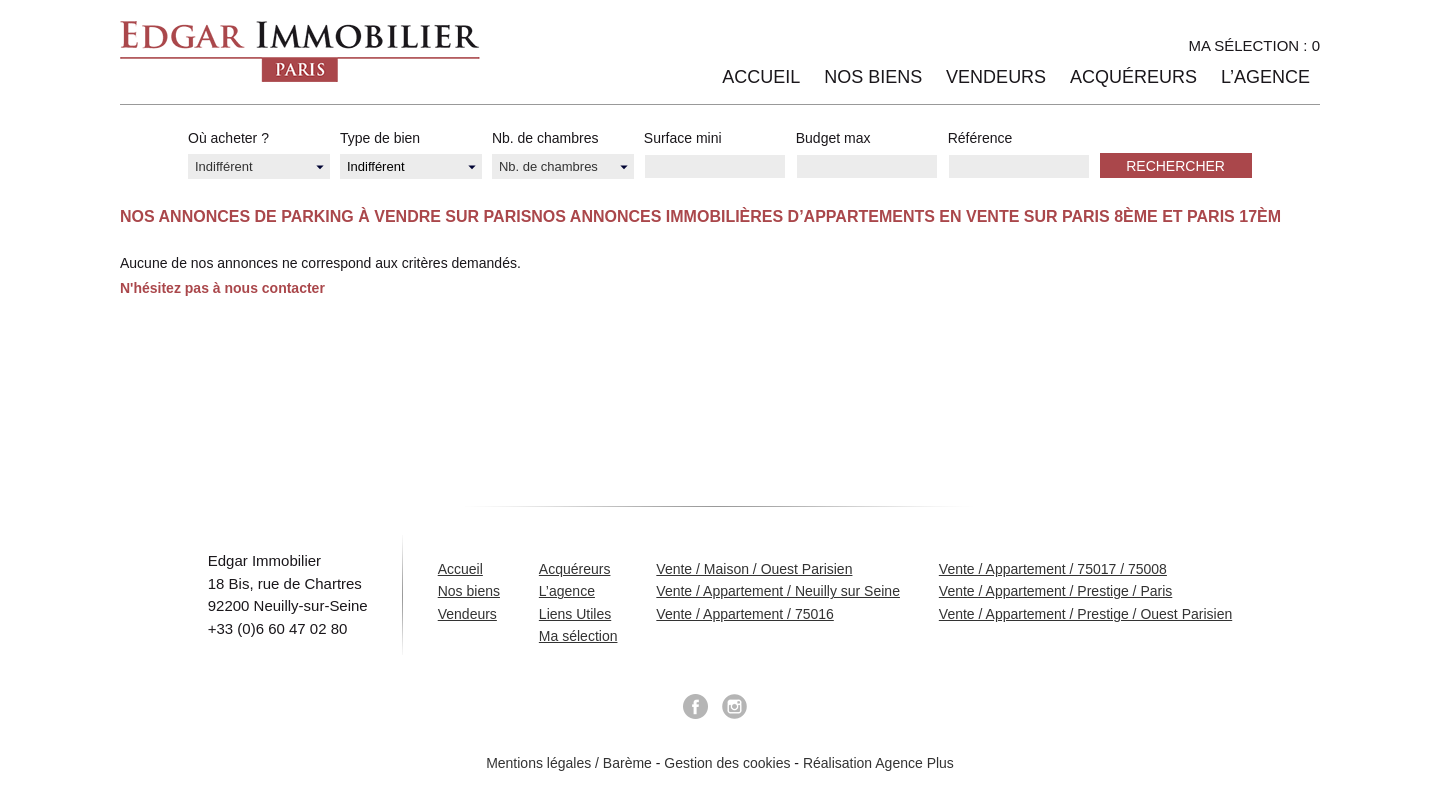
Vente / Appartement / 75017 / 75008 (1053, 569)
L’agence (1265, 77)
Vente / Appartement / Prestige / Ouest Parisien (1085, 614)
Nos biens (873, 77)
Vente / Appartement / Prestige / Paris (1055, 591)
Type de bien (380, 138)
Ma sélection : (1254, 45)
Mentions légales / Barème (569, 763)
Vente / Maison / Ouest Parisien (754, 569)
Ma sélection (578, 636)
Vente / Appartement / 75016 (744, 614)
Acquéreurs (1133, 77)
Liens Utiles (575, 614)
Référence (980, 138)
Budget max (833, 138)
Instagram (735, 707)
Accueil (761, 77)
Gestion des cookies (727, 763)
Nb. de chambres (545, 138)
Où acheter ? (228, 138)
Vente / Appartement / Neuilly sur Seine (778, 591)
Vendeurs (996, 77)
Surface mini (683, 138)
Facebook (695, 707)
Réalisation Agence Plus (878, 763)
